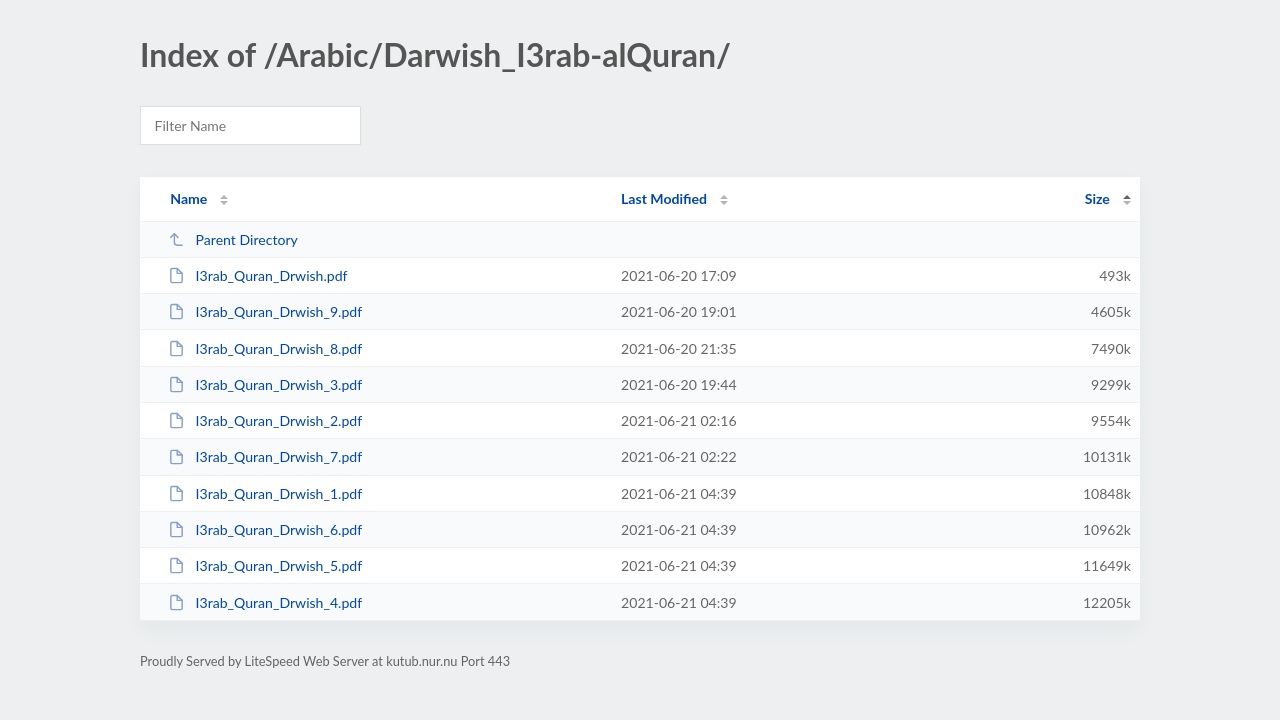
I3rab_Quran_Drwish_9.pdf (265, 311)
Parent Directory (233, 239)
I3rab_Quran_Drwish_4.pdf (265, 602)
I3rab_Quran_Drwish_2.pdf (265, 420)
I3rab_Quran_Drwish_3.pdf (265, 384)
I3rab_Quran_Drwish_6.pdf (265, 529)
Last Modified (664, 198)
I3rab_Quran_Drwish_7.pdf (265, 456)
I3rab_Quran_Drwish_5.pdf (265, 565)
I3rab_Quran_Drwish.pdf (257, 275)
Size (1097, 198)
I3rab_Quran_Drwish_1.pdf (265, 493)
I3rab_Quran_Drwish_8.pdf (265, 348)
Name (188, 198)
